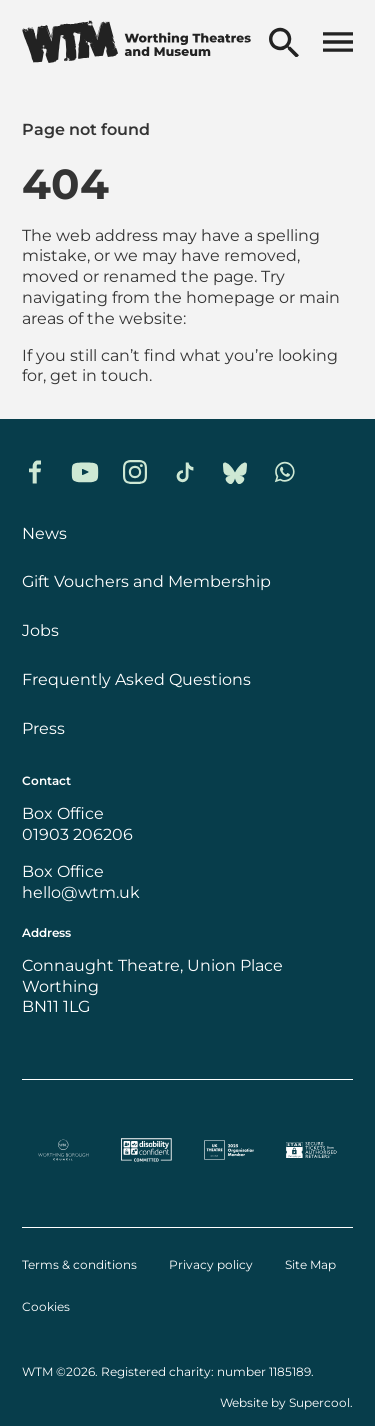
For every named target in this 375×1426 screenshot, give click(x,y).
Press (43, 728)
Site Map (310, 1265)
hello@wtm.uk (81, 892)
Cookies (46, 1307)
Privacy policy (211, 1265)
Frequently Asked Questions (136, 679)
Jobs (40, 630)
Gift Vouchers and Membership (146, 581)
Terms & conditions (79, 1265)
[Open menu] (338, 44)
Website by (285, 1402)
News (44, 533)
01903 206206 (77, 834)
